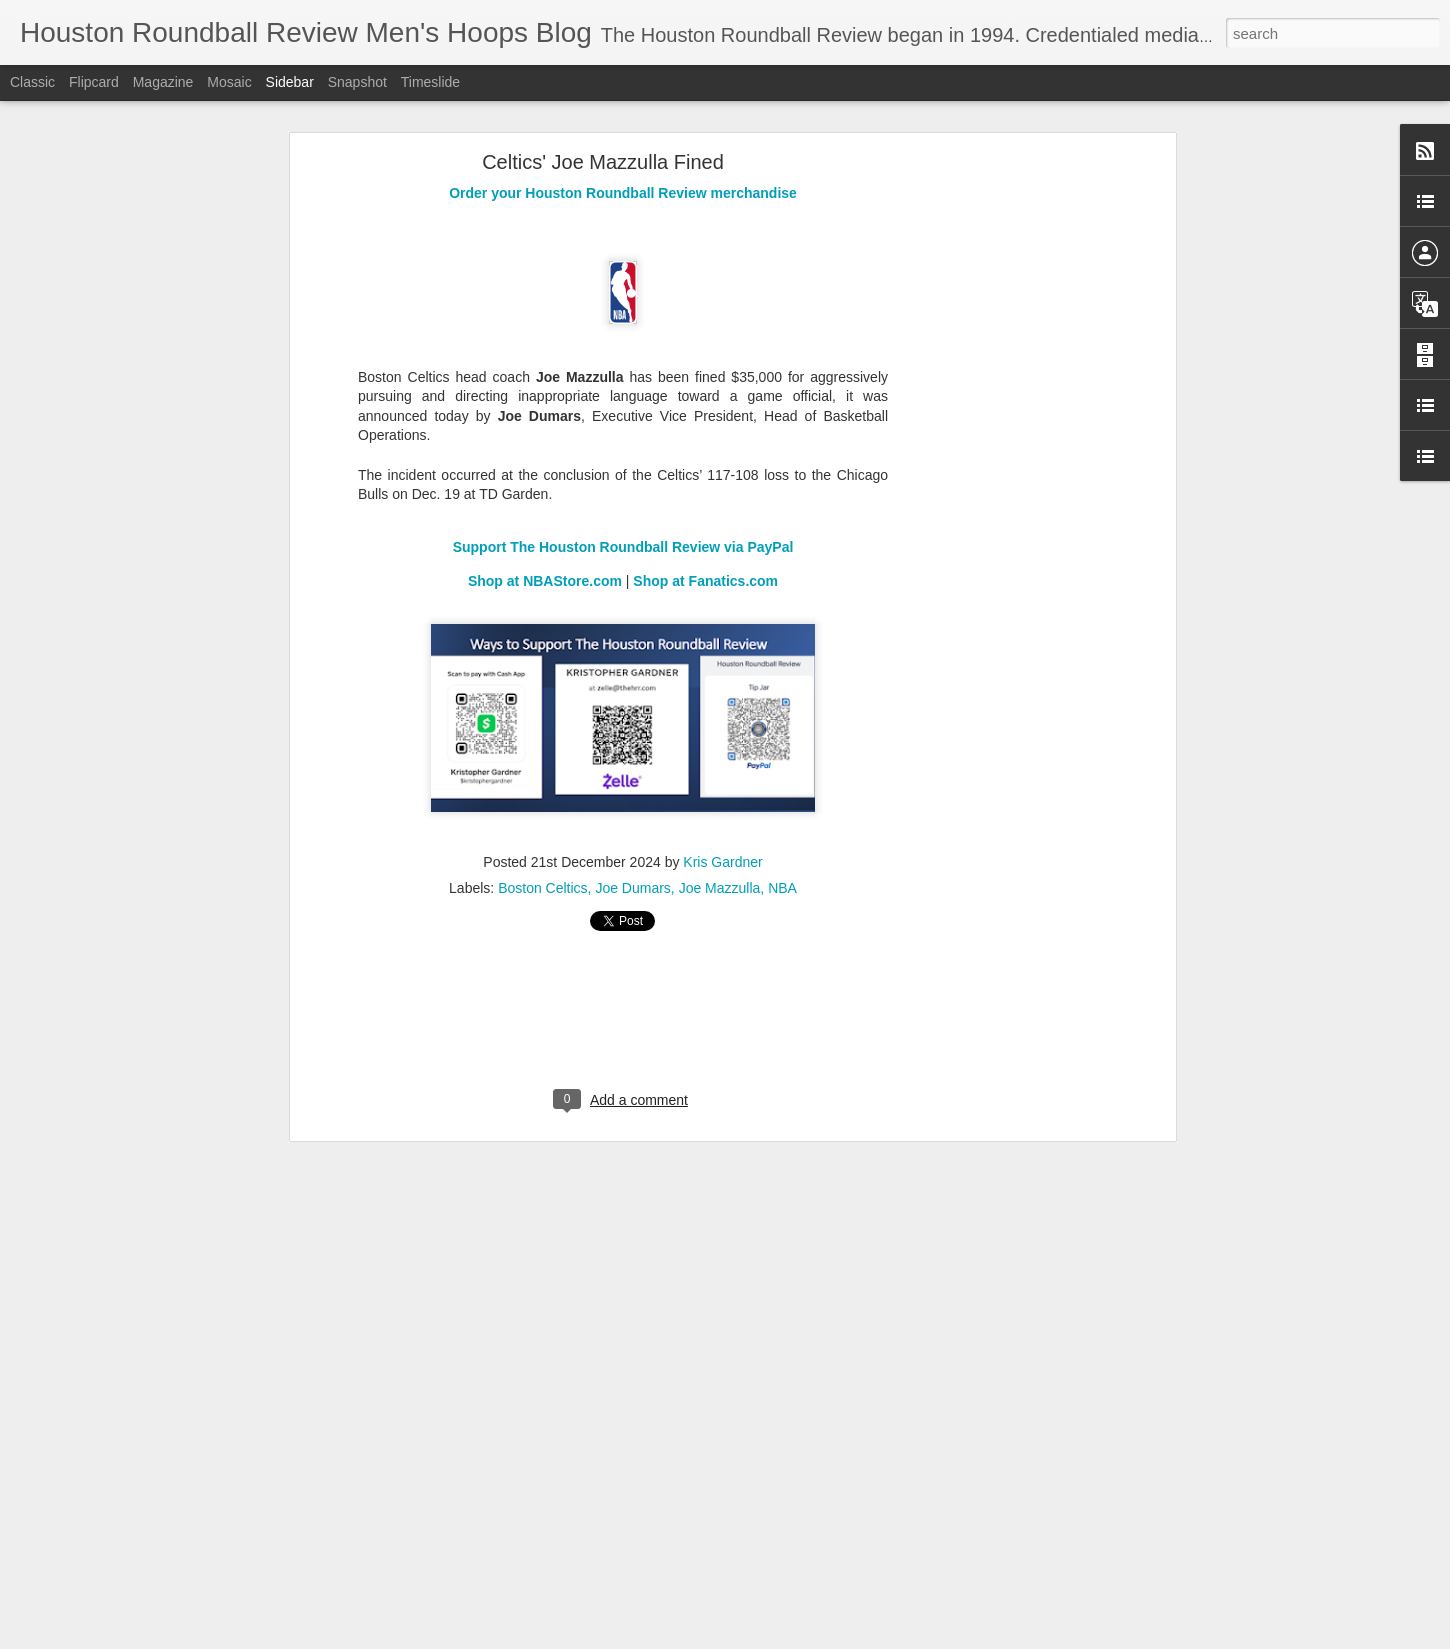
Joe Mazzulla (720, 888)
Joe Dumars (632, 888)
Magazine (163, 82)
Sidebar (290, 82)
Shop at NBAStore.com (545, 581)
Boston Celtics (542, 888)
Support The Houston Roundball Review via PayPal (623, 547)
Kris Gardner (722, 862)
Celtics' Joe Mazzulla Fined (603, 162)
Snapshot (357, 82)
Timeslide (430, 82)
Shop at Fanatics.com (705, 581)
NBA (782, 888)
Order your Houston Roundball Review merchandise (623, 193)
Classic (32, 82)
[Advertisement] (998, 476)
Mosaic (229, 82)
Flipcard (94, 82)
